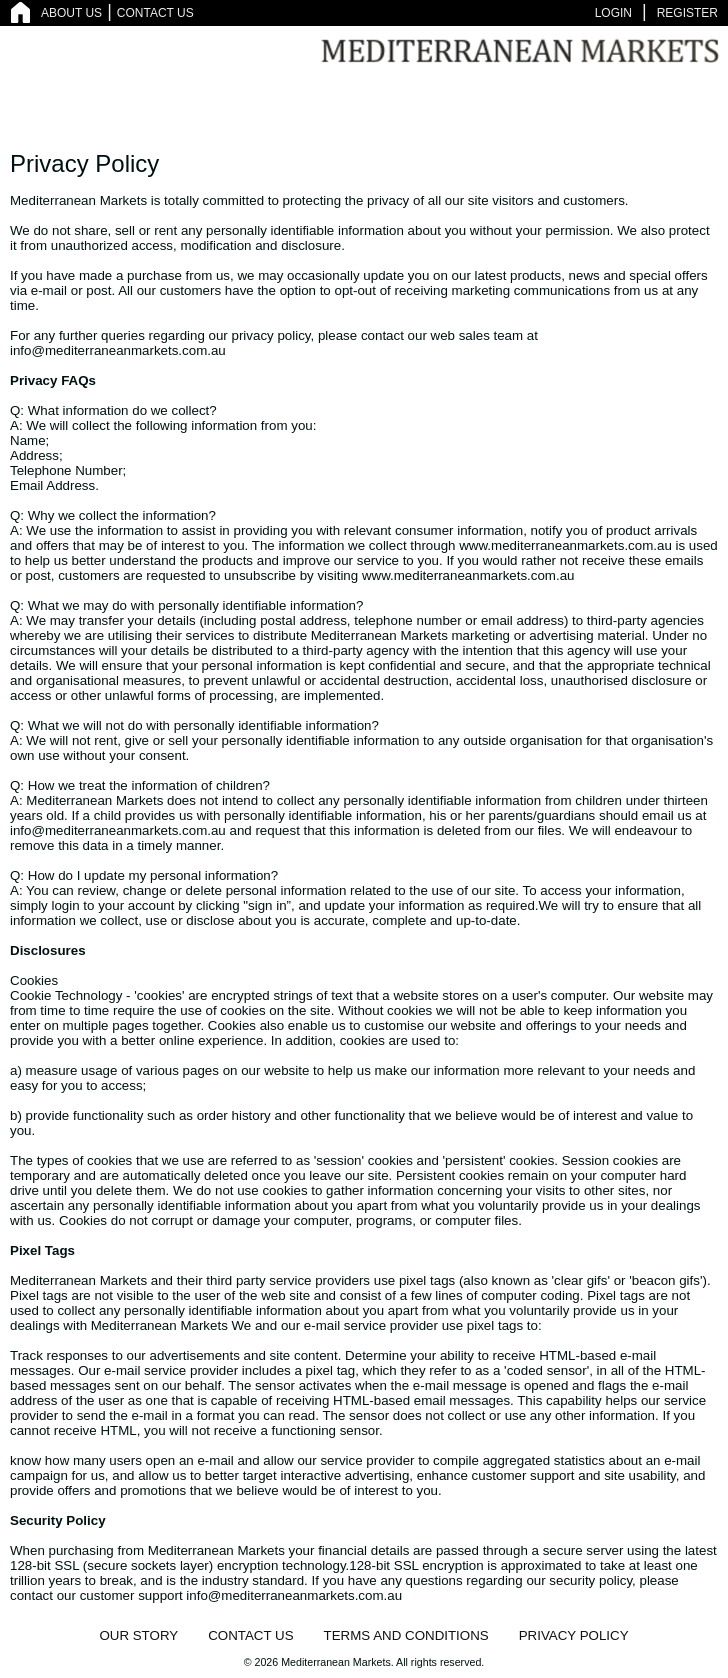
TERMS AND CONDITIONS (406, 1635)
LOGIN (613, 13)
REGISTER (687, 13)
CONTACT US (155, 13)
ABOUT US (71, 13)
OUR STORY (138, 1635)
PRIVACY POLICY (574, 1635)
